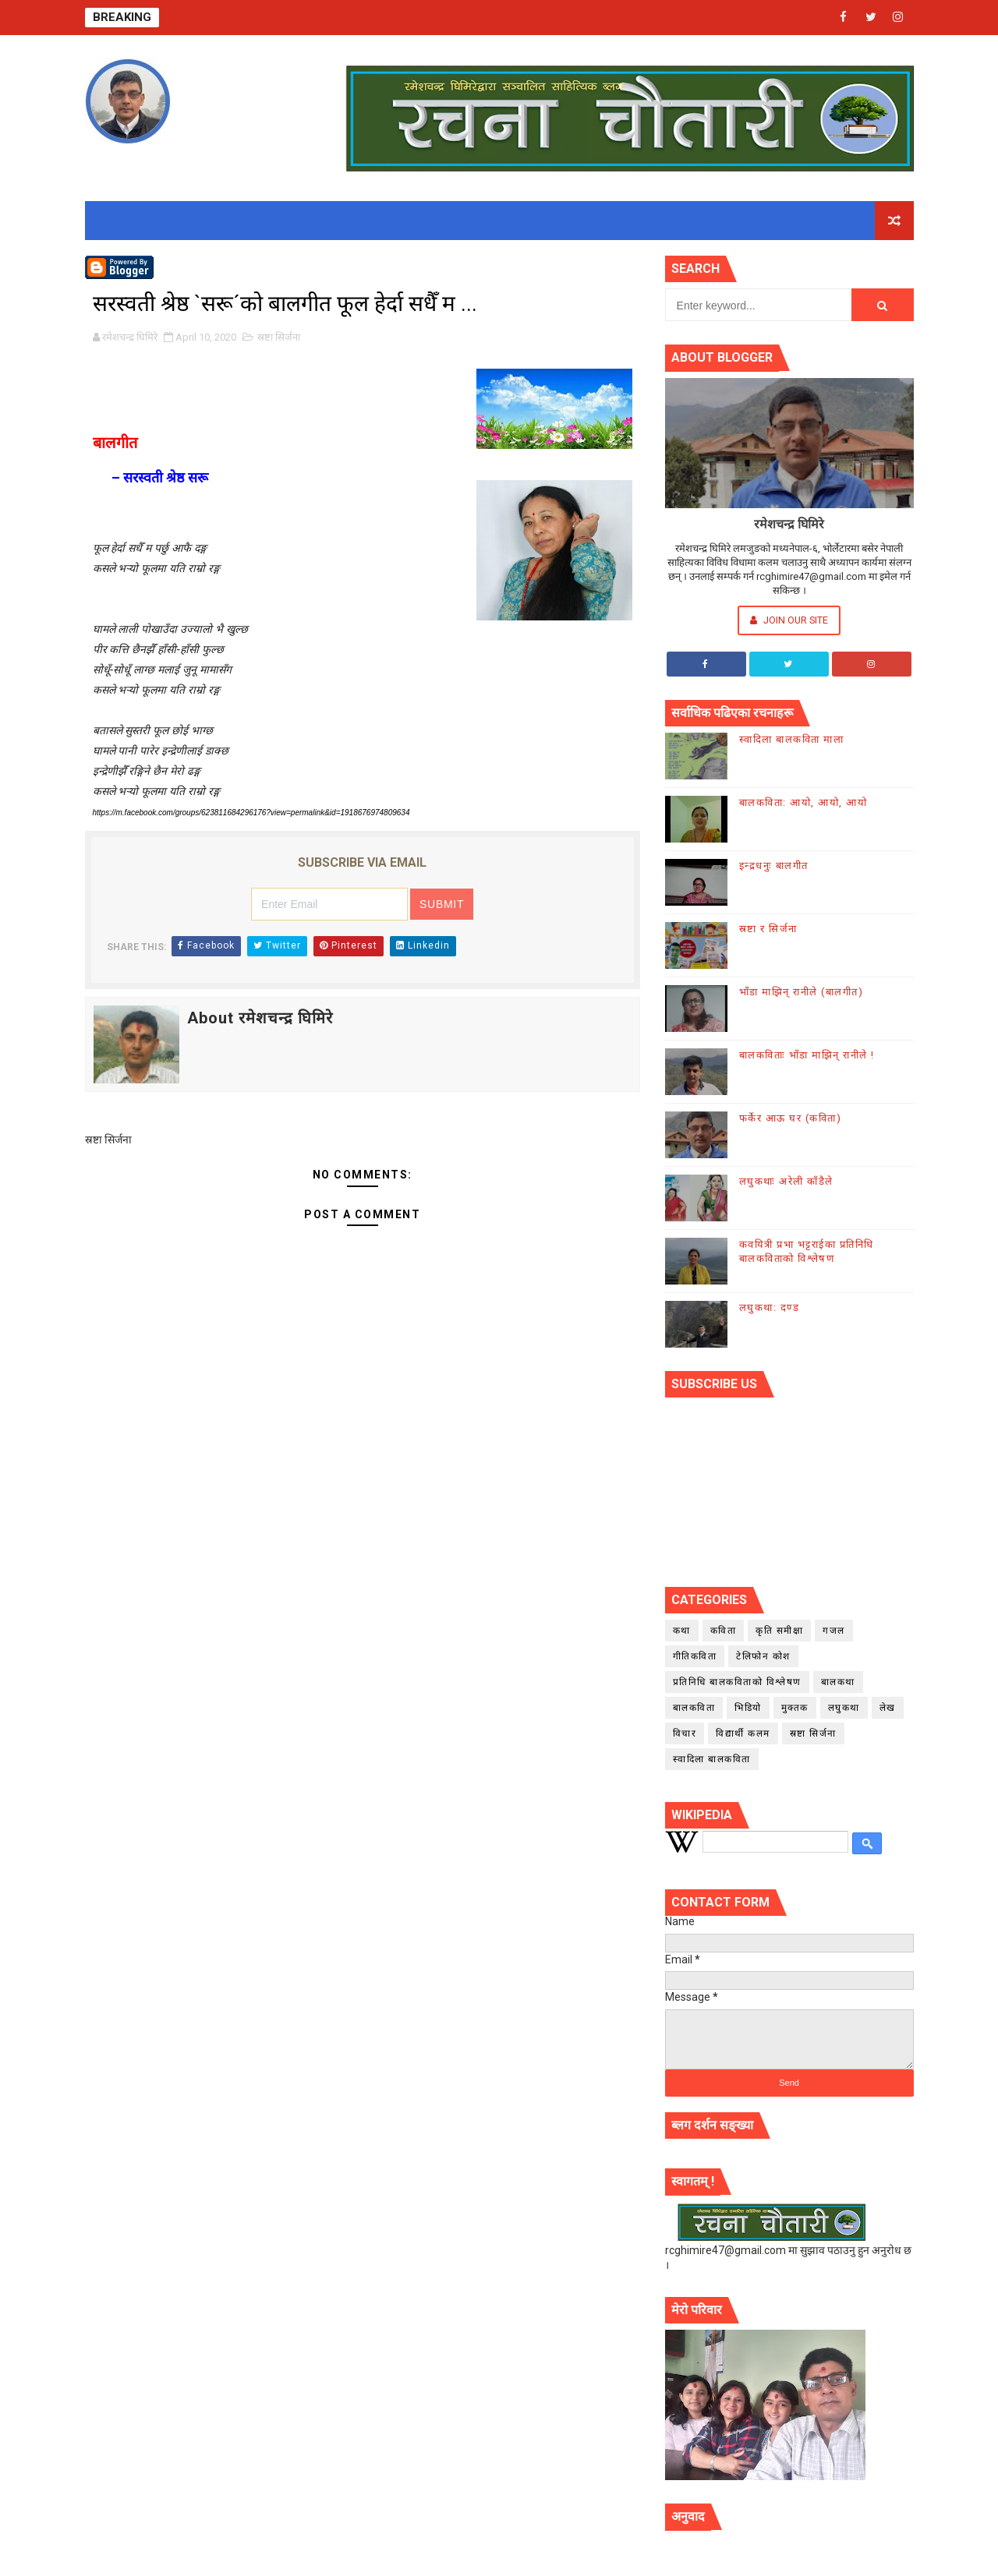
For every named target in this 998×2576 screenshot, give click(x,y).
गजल (834, 1630)
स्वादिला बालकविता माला (791, 739)
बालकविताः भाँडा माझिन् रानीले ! (807, 1055)
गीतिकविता (695, 1656)
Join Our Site (789, 620)
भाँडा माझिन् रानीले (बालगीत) (801, 992)
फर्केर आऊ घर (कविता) (790, 1118)
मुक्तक (795, 1707)
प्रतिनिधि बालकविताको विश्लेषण (737, 1682)
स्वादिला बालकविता (712, 1759)
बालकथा (838, 1682)
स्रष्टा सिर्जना (278, 337)
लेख (887, 1707)
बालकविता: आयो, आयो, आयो (803, 802)
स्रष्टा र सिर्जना (768, 929)
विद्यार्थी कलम (743, 1733)
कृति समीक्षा (779, 1630)
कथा (682, 1630)
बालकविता (694, 1707)
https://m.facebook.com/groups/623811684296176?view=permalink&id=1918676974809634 (251, 812)
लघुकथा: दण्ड (769, 1307)
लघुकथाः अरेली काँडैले (786, 1181)
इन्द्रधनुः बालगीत (774, 865)
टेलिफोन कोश (763, 1656)
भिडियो (748, 1707)
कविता (723, 1630)
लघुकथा (844, 1707)
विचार (685, 1733)
